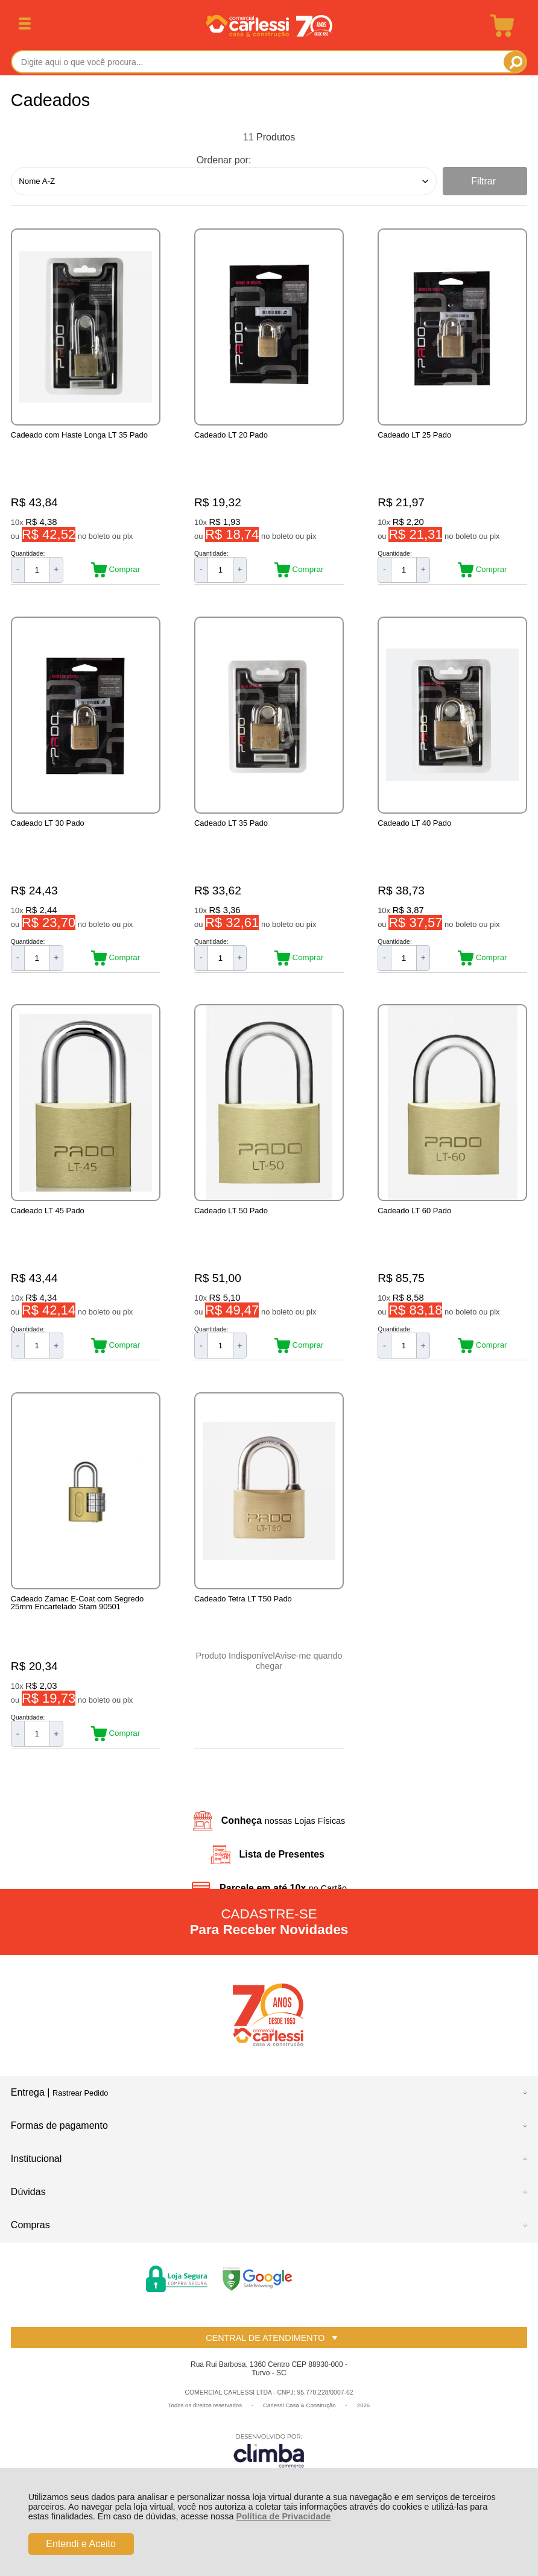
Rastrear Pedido (80, 2134)
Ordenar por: (224, 160)
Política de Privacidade (283, 2516)
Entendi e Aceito (81, 2544)
